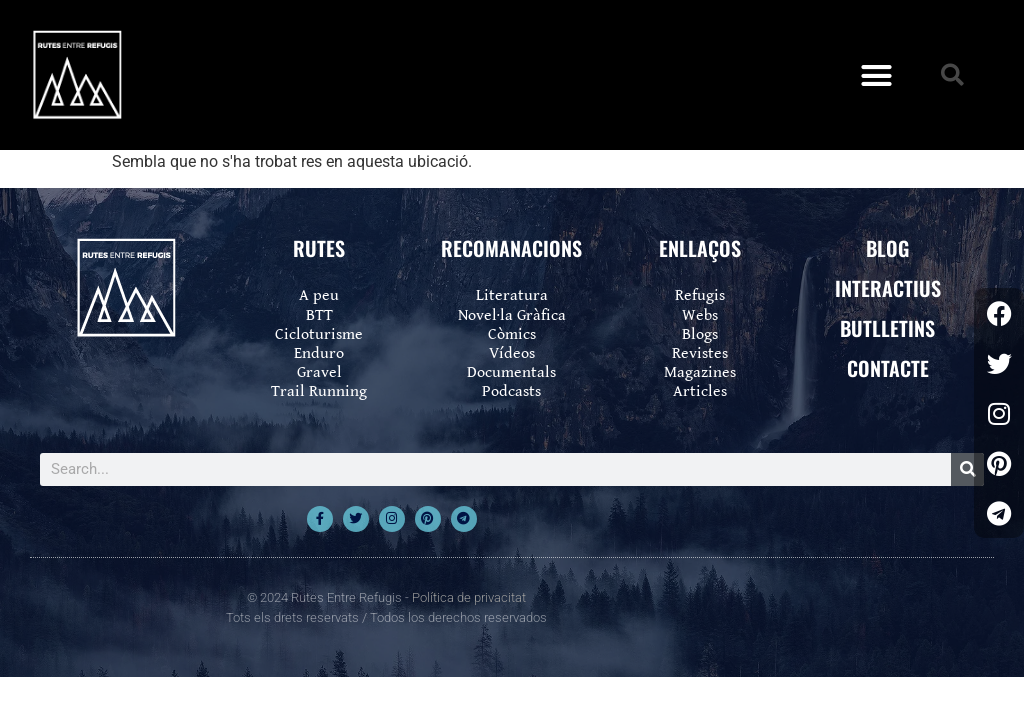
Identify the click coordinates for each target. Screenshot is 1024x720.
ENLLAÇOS (700, 248)
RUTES (319, 248)
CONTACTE (888, 368)
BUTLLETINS (887, 328)
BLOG (887, 248)
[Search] (967, 469)
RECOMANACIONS (511, 248)
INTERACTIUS (888, 288)
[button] (877, 75)
